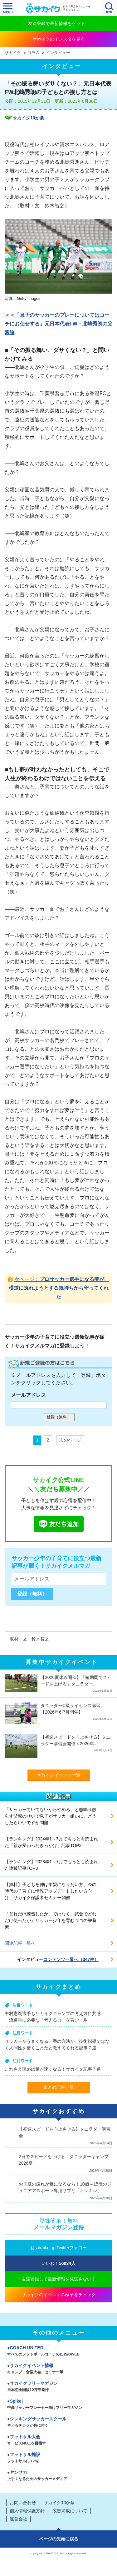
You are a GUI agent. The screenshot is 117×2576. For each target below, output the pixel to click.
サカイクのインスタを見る (58, 39)
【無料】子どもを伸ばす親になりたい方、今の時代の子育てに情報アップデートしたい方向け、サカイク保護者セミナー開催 (50, 1891)
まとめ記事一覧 (58, 2087)
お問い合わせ (23, 2502)
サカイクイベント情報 (58, 2369)
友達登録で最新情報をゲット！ (58, 23)
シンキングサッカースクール (58, 2422)
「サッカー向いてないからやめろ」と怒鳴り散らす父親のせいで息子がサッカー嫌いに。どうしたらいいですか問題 (50, 1816)
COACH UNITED (58, 2351)
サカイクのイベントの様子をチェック (59, 2294)
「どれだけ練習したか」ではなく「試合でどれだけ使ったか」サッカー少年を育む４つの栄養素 (50, 1920)
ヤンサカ (58, 2476)
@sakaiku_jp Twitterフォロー (58, 2247)
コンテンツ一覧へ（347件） (71, 1959)
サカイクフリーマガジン (58, 2387)
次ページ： (59, 1288)
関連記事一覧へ (20, 1943)
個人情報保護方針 (27, 2510)
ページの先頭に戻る (58, 2538)
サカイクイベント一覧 (58, 1774)
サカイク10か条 (28, 117)
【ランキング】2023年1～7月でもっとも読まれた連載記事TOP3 (51, 1865)
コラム (33, 53)
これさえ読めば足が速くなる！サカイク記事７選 (53, 2069)
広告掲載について (69, 2510)
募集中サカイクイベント (62, 1662)
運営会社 (18, 2518)
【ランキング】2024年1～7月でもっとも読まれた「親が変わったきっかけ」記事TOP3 (51, 1842)
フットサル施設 (58, 2458)
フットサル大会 (58, 2440)
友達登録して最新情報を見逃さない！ (59, 2278)
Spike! (58, 2405)
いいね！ (58, 2263)
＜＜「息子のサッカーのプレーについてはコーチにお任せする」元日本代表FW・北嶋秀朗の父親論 (58, 323)
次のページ (70, 1439)
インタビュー (58, 53)
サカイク (13, 53)
